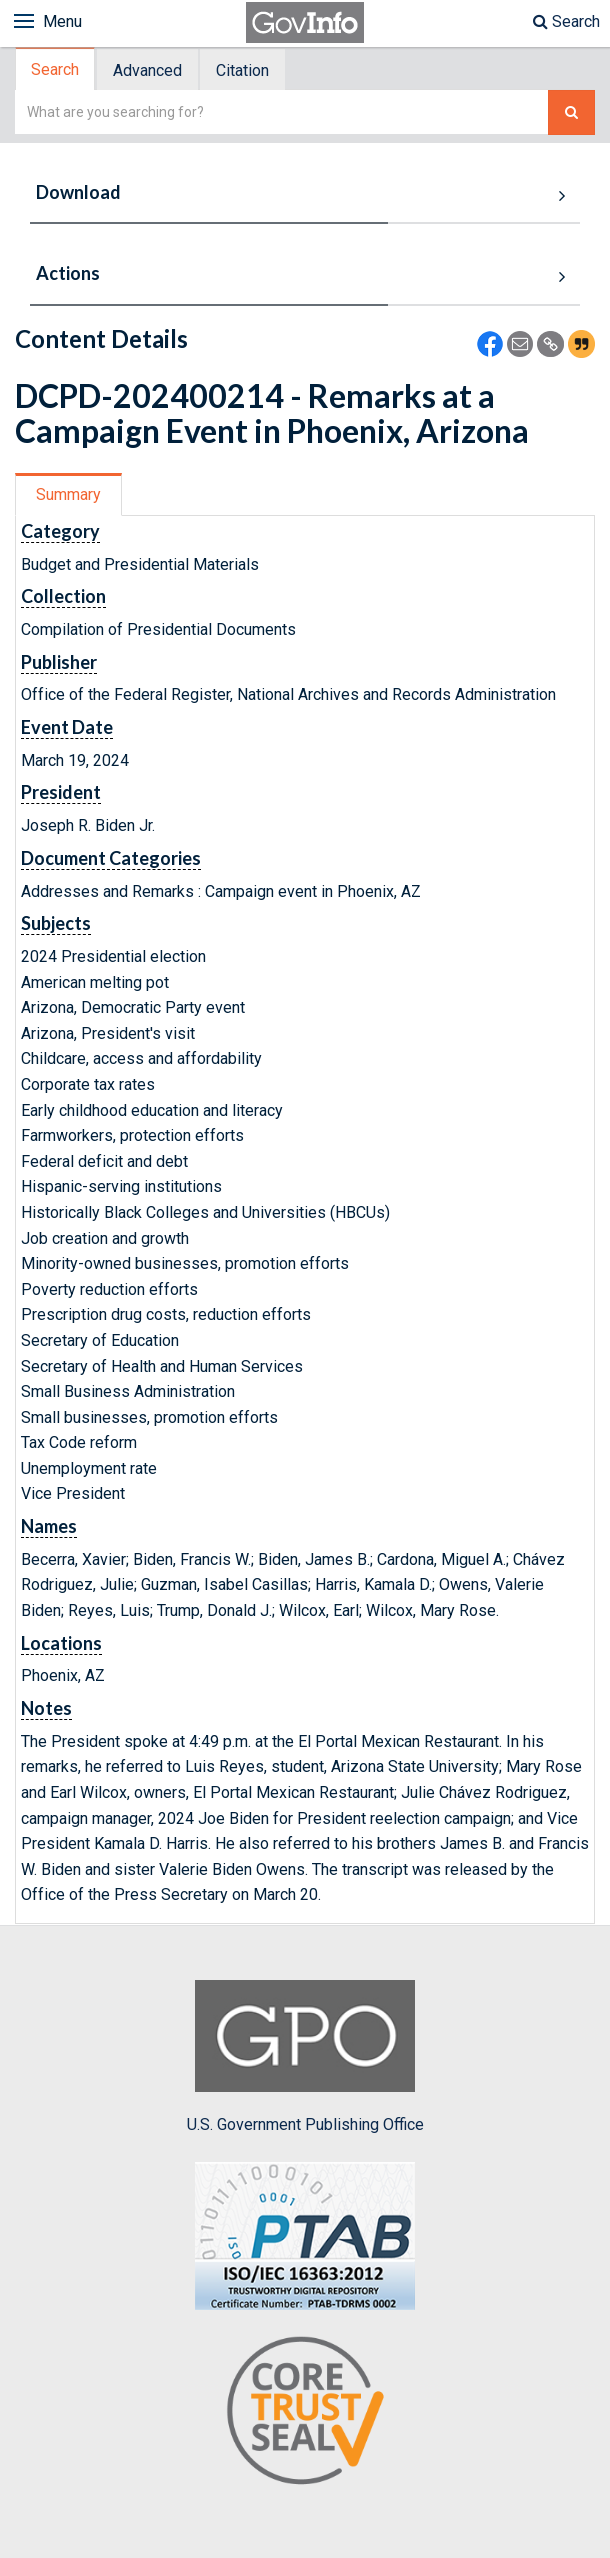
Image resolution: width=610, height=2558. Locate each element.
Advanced (147, 70)
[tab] (56, 69)
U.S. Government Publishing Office (305, 2057)
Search (566, 21)
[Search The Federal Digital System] (571, 112)
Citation (242, 70)
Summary (68, 494)
